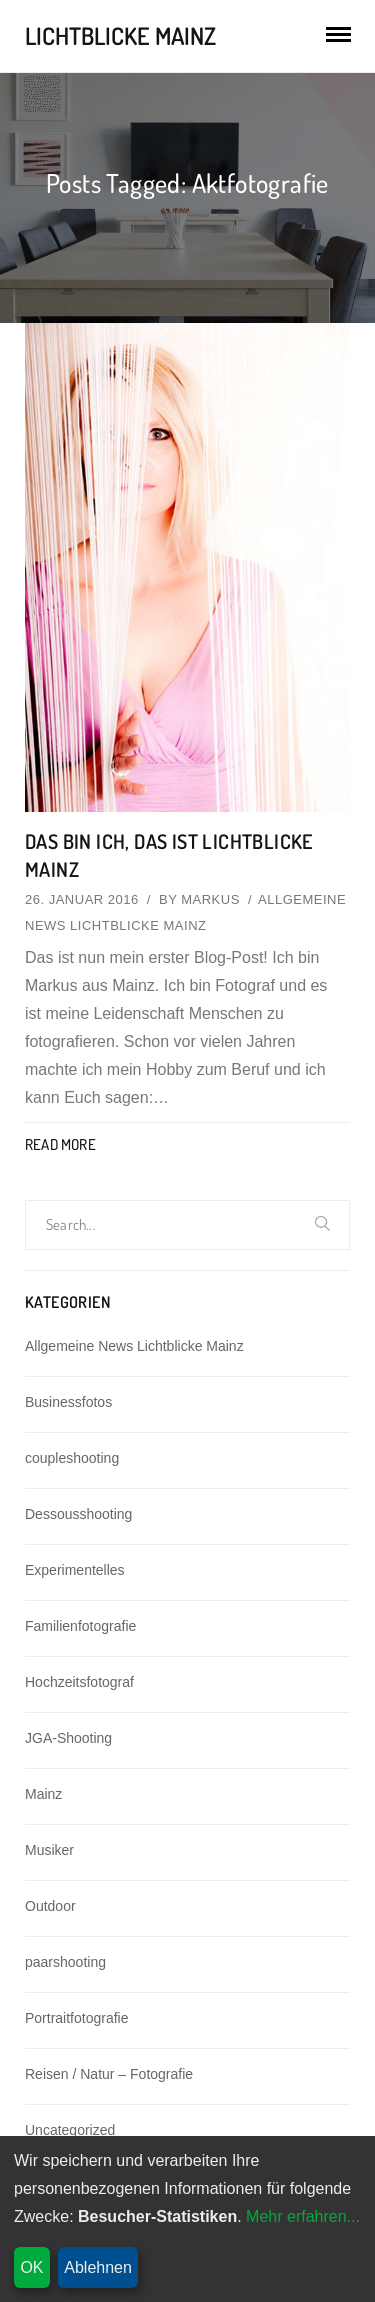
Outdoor (50, 1906)
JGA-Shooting (68, 1738)
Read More (60, 1144)
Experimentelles (75, 1570)
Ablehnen (98, 2267)
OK (31, 2267)
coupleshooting (72, 1458)
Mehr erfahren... (303, 2216)
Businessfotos (68, 1402)
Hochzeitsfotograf (79, 1682)
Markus (210, 899)
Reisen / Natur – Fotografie (109, 2074)
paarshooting (65, 1962)
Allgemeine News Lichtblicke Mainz (134, 1346)
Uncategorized (70, 2130)
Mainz (43, 1794)
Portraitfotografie (77, 2018)
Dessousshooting (78, 1514)
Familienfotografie (80, 1626)
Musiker (49, 1850)
